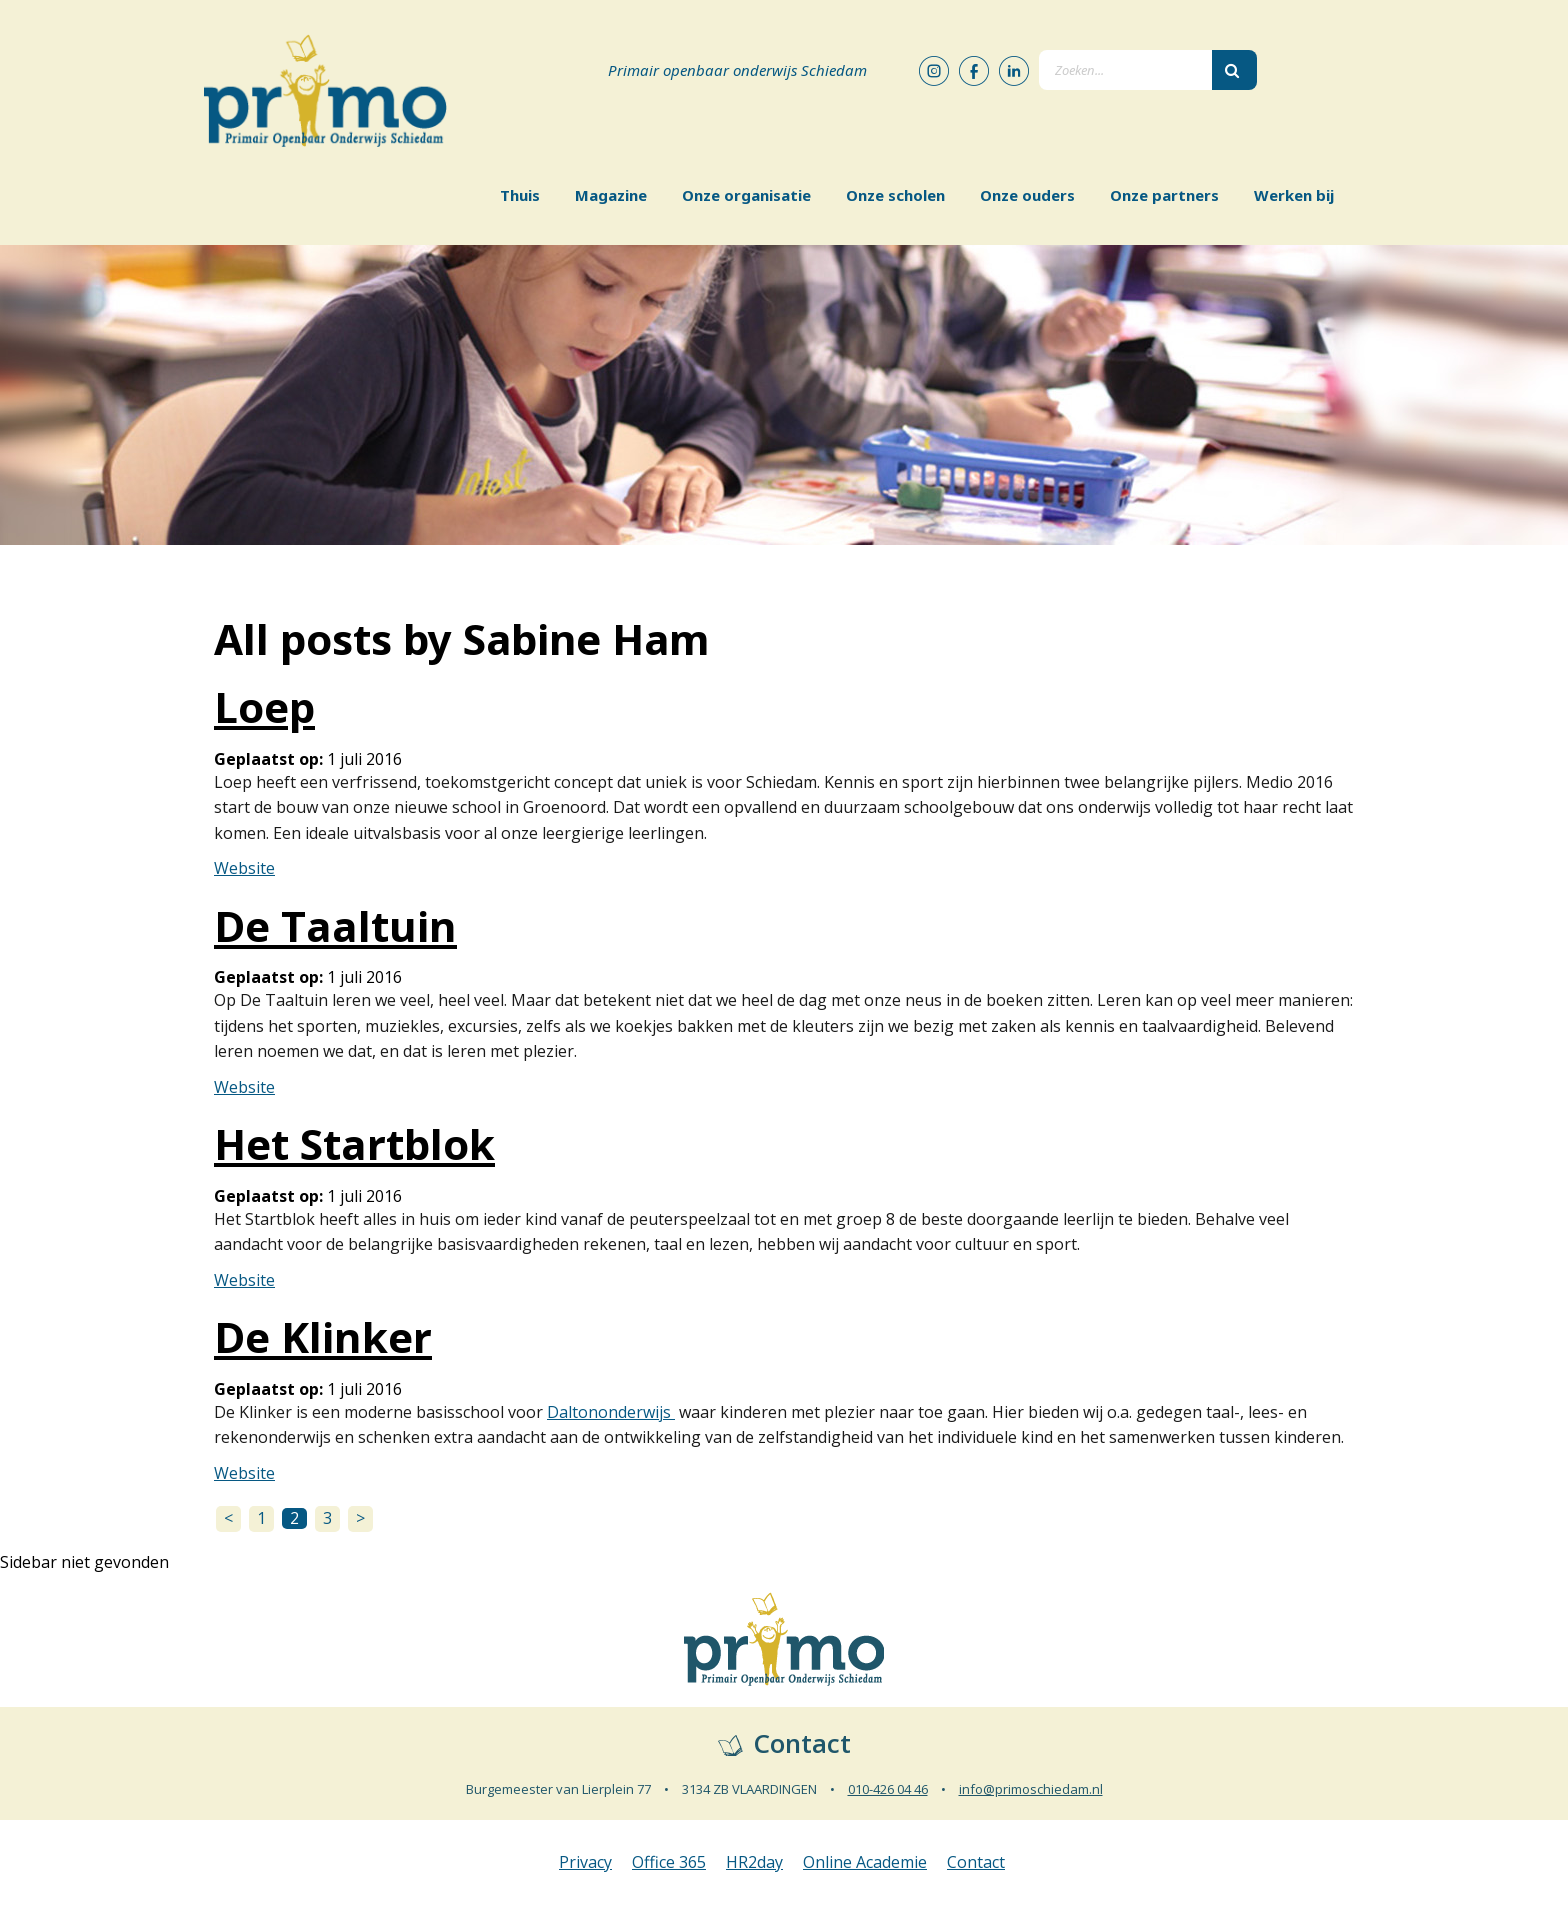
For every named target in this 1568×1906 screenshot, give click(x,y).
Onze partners (1164, 195)
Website (244, 868)
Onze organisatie (746, 195)
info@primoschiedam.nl (1031, 1789)
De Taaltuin (335, 925)
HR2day (754, 1862)
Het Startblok (354, 1143)
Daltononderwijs (611, 1412)
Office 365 (669, 1862)
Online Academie (865, 1862)
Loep (264, 706)
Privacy (585, 1862)
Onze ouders (1027, 195)
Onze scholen (895, 195)
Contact (976, 1862)
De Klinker (323, 1336)
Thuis (520, 195)
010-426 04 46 (888, 1789)
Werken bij (1294, 195)
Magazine (611, 195)
